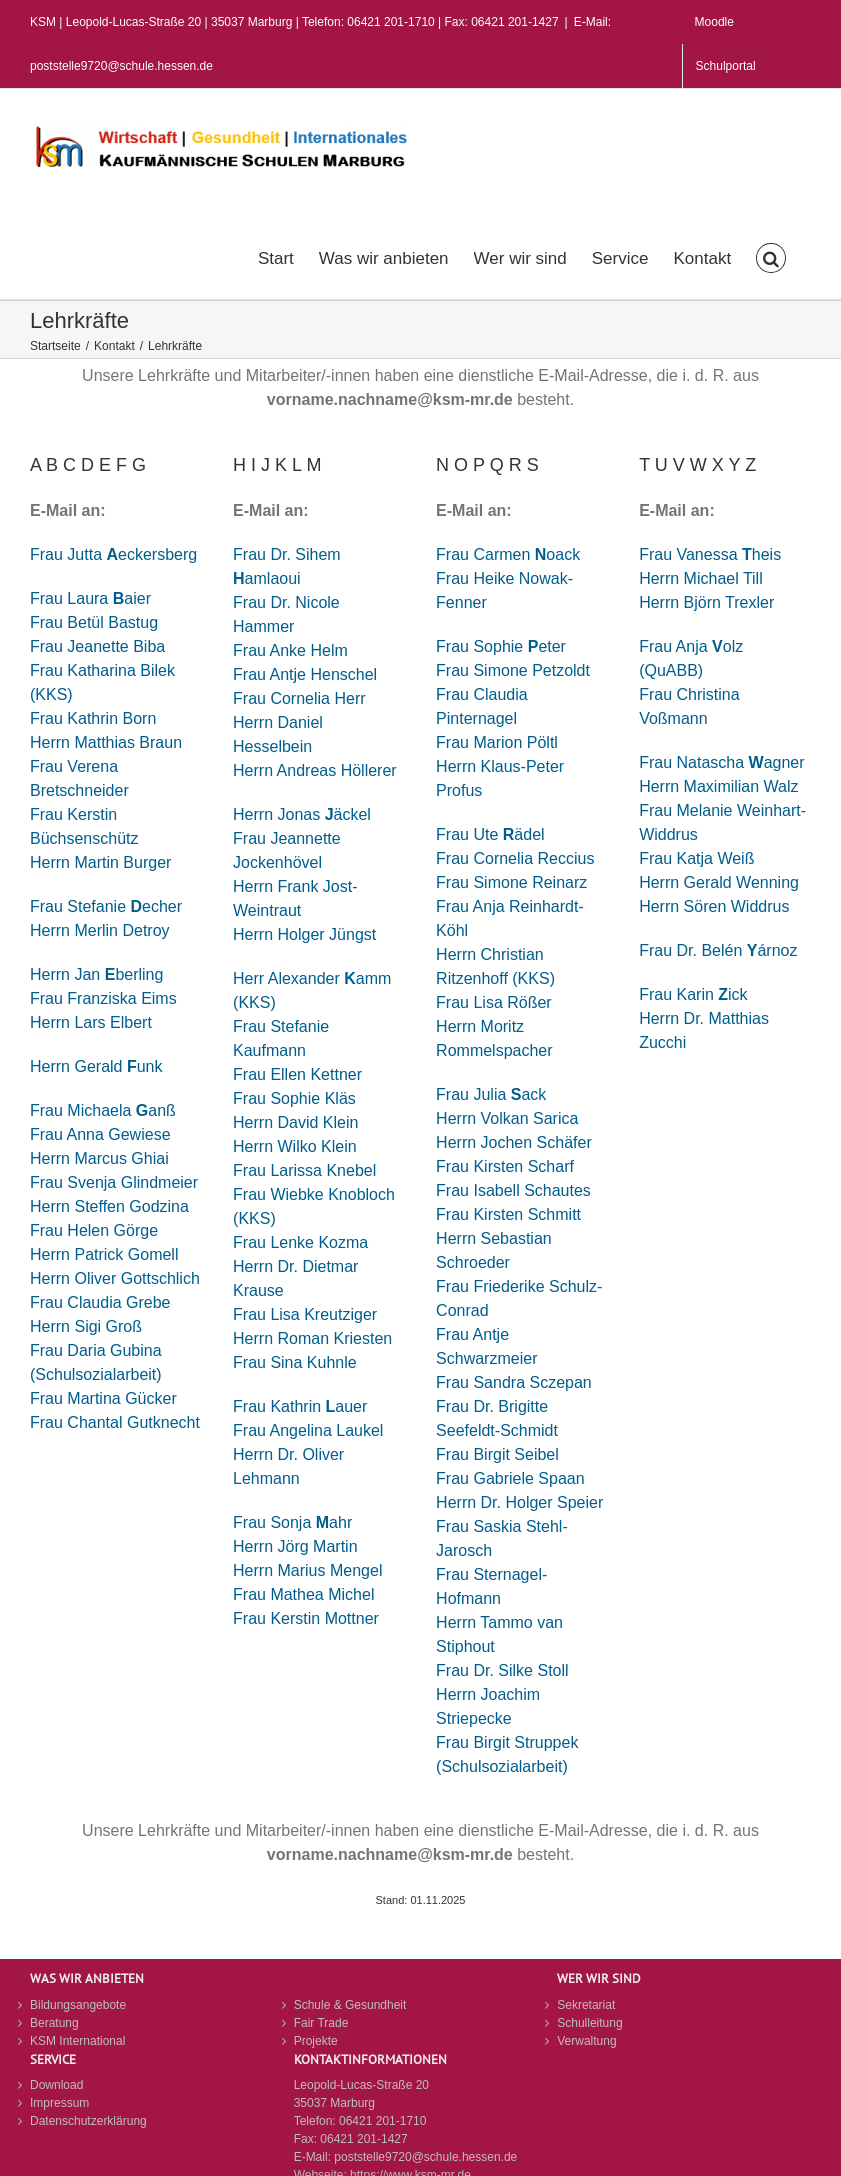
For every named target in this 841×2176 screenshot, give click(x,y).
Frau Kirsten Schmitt (508, 1214)
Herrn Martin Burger (100, 862)
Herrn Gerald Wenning (719, 882)
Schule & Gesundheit (350, 2005)
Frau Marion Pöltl (497, 742)
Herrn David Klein (295, 1122)
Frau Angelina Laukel (308, 1430)
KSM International (77, 2041)
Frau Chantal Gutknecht (115, 1422)
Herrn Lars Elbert (91, 1022)
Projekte (316, 2041)
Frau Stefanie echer (106, 906)
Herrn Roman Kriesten (312, 1338)
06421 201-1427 (363, 2139)
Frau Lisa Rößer (494, 1002)
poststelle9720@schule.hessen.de (425, 2157)
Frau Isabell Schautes (513, 1190)
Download (56, 2085)
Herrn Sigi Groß (86, 1326)
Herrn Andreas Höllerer (315, 770)
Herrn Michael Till (701, 578)
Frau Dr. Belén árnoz (718, 950)
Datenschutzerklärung (88, 2121)
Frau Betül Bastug (94, 622)
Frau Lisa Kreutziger (305, 1314)
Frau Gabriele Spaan (510, 1478)
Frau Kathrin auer (300, 1406)
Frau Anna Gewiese (100, 1134)
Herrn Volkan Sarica (507, 1118)
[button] (771, 256)
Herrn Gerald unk (96, 1066)
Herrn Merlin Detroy (100, 930)
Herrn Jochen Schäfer (514, 1142)
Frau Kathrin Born (93, 718)
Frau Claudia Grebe (100, 1302)
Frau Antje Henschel (305, 674)
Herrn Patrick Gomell (104, 1254)
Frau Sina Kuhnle (295, 1362)
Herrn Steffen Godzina (109, 1206)
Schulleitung (589, 2023)
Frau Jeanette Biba (97, 646)
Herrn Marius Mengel (307, 1570)
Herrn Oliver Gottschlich (115, 1278)
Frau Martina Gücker (103, 1398)
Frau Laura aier (90, 598)
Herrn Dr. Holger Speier (519, 1502)
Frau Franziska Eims (103, 998)
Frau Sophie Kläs (294, 1098)
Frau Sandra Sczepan (514, 1382)
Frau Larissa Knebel (304, 1170)
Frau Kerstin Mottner (306, 1618)
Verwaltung (586, 2041)
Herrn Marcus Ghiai (99, 1158)
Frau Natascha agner (721, 762)
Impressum (59, 2103)
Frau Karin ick (693, 994)
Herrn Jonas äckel (302, 814)
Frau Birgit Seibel (497, 1454)
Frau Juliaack (491, 1094)
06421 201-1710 (382, 2121)
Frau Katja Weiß (696, 858)
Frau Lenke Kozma (300, 1242)
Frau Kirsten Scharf (505, 1166)
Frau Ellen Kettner (297, 1074)
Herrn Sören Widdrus (714, 906)
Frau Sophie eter (501, 646)
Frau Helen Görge (94, 1230)
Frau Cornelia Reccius (515, 858)
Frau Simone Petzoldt (513, 670)
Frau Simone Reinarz (511, 882)
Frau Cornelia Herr (299, 698)
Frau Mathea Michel (303, 1594)
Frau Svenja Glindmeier (114, 1182)
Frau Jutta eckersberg (113, 554)
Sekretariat (586, 2005)
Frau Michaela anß (103, 1110)
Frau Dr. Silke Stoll (502, 1670)
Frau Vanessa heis (710, 554)
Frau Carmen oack (508, 554)
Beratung (54, 2023)
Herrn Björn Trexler (706, 602)
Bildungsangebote (78, 2005)
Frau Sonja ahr (292, 1522)
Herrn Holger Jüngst (304, 934)
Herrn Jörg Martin (295, 1546)
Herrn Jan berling (96, 974)
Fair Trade (321, 2023)
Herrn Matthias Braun (106, 742)
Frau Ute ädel (490, 834)
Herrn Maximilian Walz (718, 786)
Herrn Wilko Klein (295, 1146)
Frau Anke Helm (290, 650)
